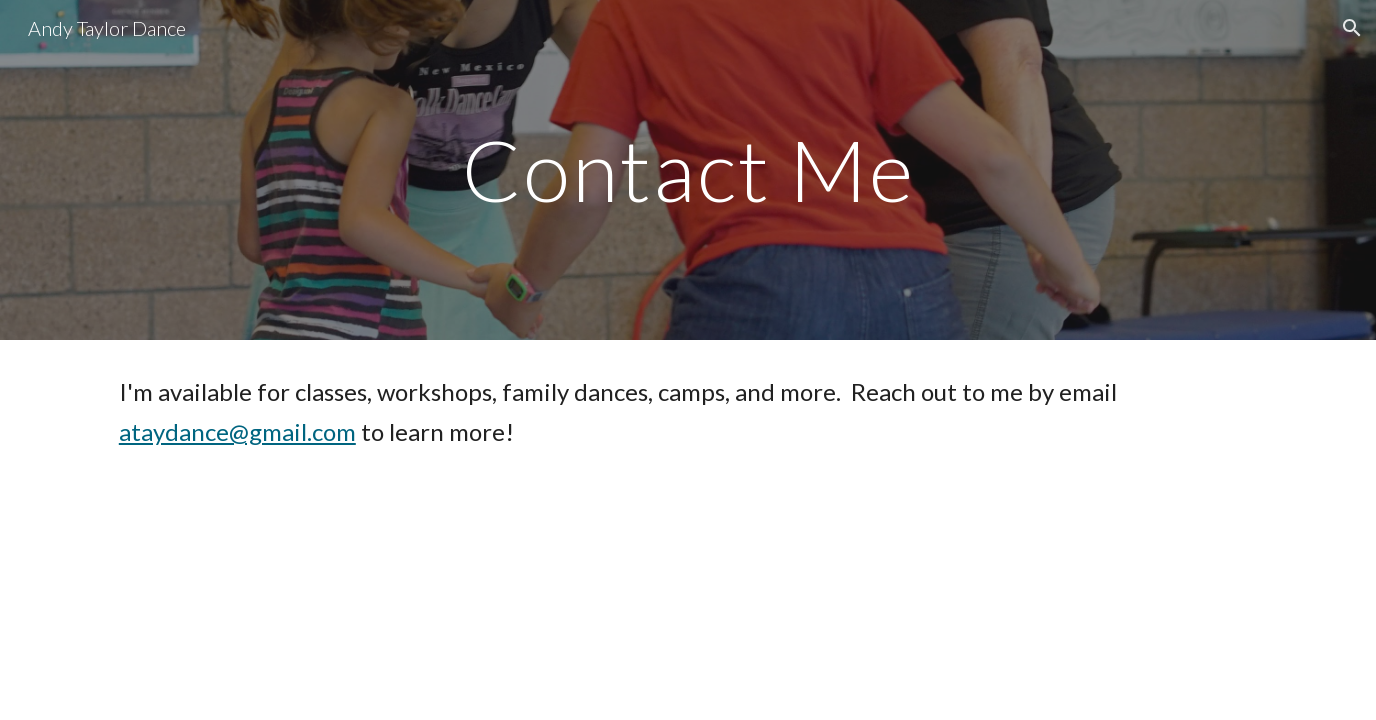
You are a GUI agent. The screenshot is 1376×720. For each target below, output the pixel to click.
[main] (688, 169)
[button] (1352, 28)
